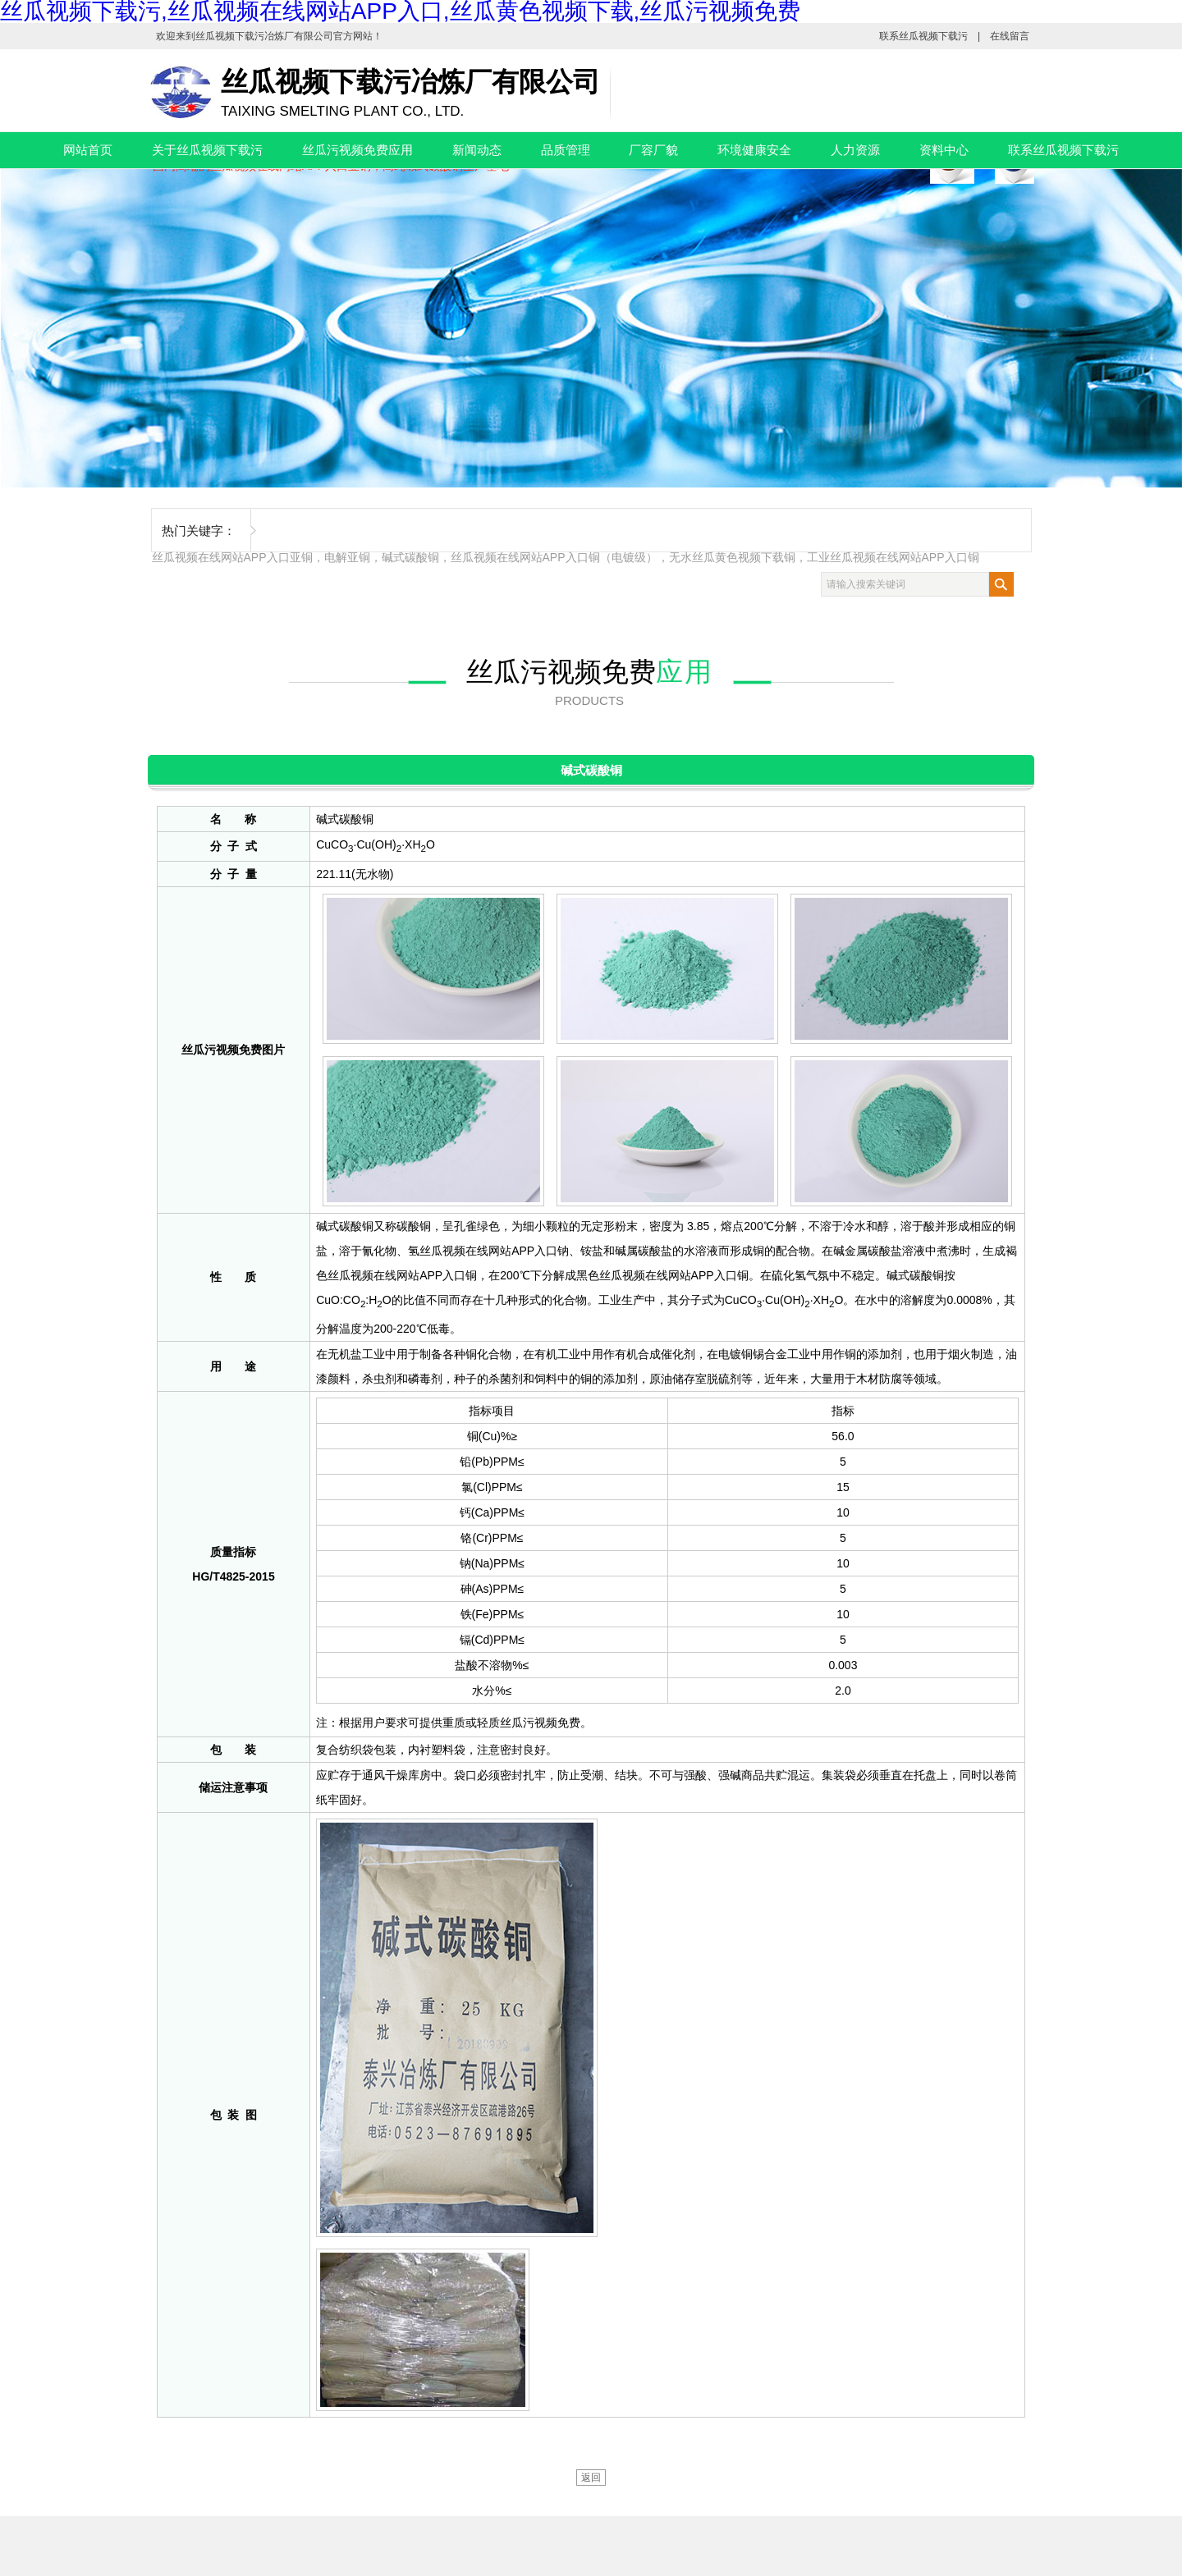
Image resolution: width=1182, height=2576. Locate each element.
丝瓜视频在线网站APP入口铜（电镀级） (554, 557)
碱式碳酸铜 (410, 557)
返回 (591, 2477)
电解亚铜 (347, 557)
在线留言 (1009, 36)
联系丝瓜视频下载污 (923, 36)
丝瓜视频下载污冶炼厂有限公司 (264, 36)
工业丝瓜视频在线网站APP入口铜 (893, 557)
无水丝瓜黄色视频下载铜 (732, 557)
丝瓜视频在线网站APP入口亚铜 (232, 557)
